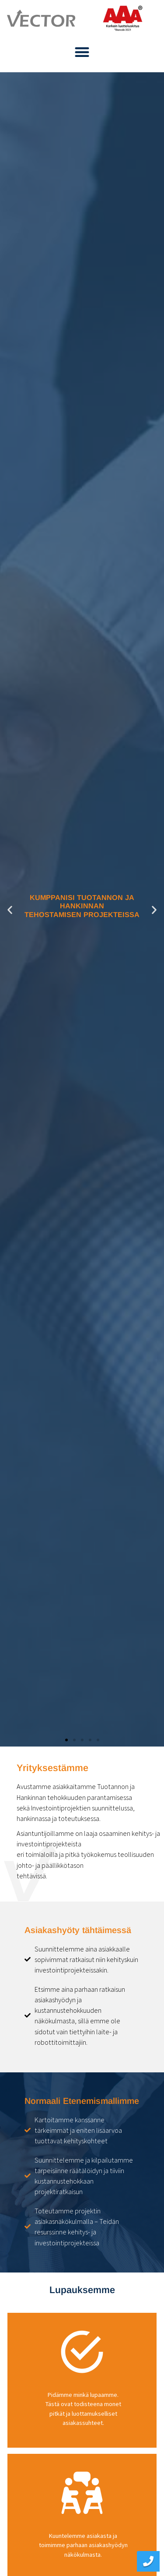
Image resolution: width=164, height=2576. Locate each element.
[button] (82, 52)
